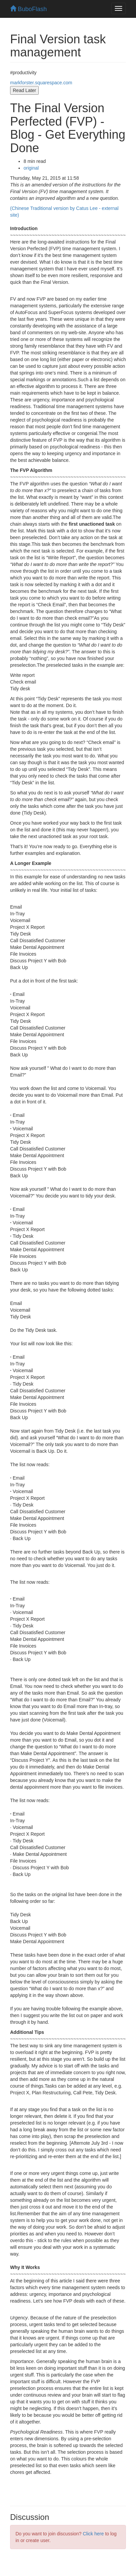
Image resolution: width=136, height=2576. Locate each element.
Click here (93, 2533)
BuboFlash (28, 9)
